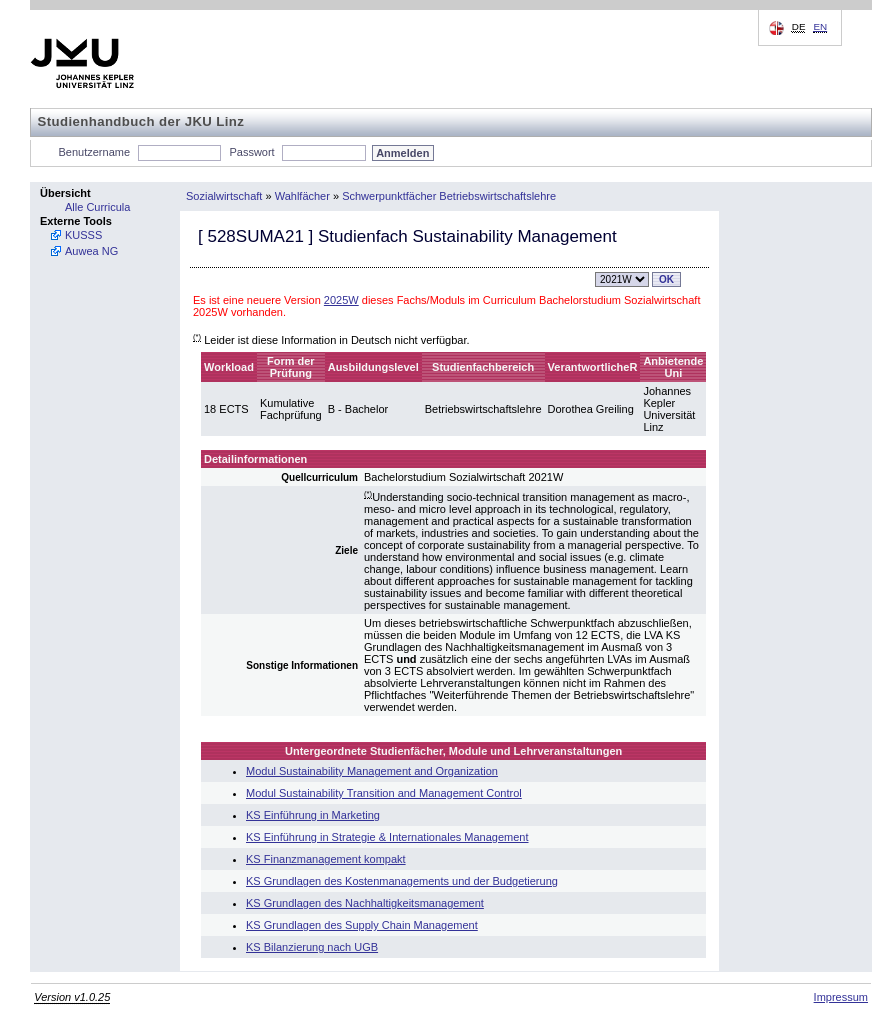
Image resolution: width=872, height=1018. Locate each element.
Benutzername (95, 152)
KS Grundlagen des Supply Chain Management (362, 925)
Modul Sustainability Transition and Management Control (384, 793)
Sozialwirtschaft (224, 196)
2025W (341, 300)
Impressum (841, 997)
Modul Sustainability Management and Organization (372, 771)
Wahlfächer (302, 196)
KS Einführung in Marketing (313, 815)
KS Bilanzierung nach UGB (312, 947)
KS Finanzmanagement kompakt (326, 859)
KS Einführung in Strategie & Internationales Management (387, 837)
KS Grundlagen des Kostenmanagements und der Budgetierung (402, 881)
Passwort (251, 152)
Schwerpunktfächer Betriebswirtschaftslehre (449, 196)
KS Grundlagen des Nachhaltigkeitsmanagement (365, 903)
